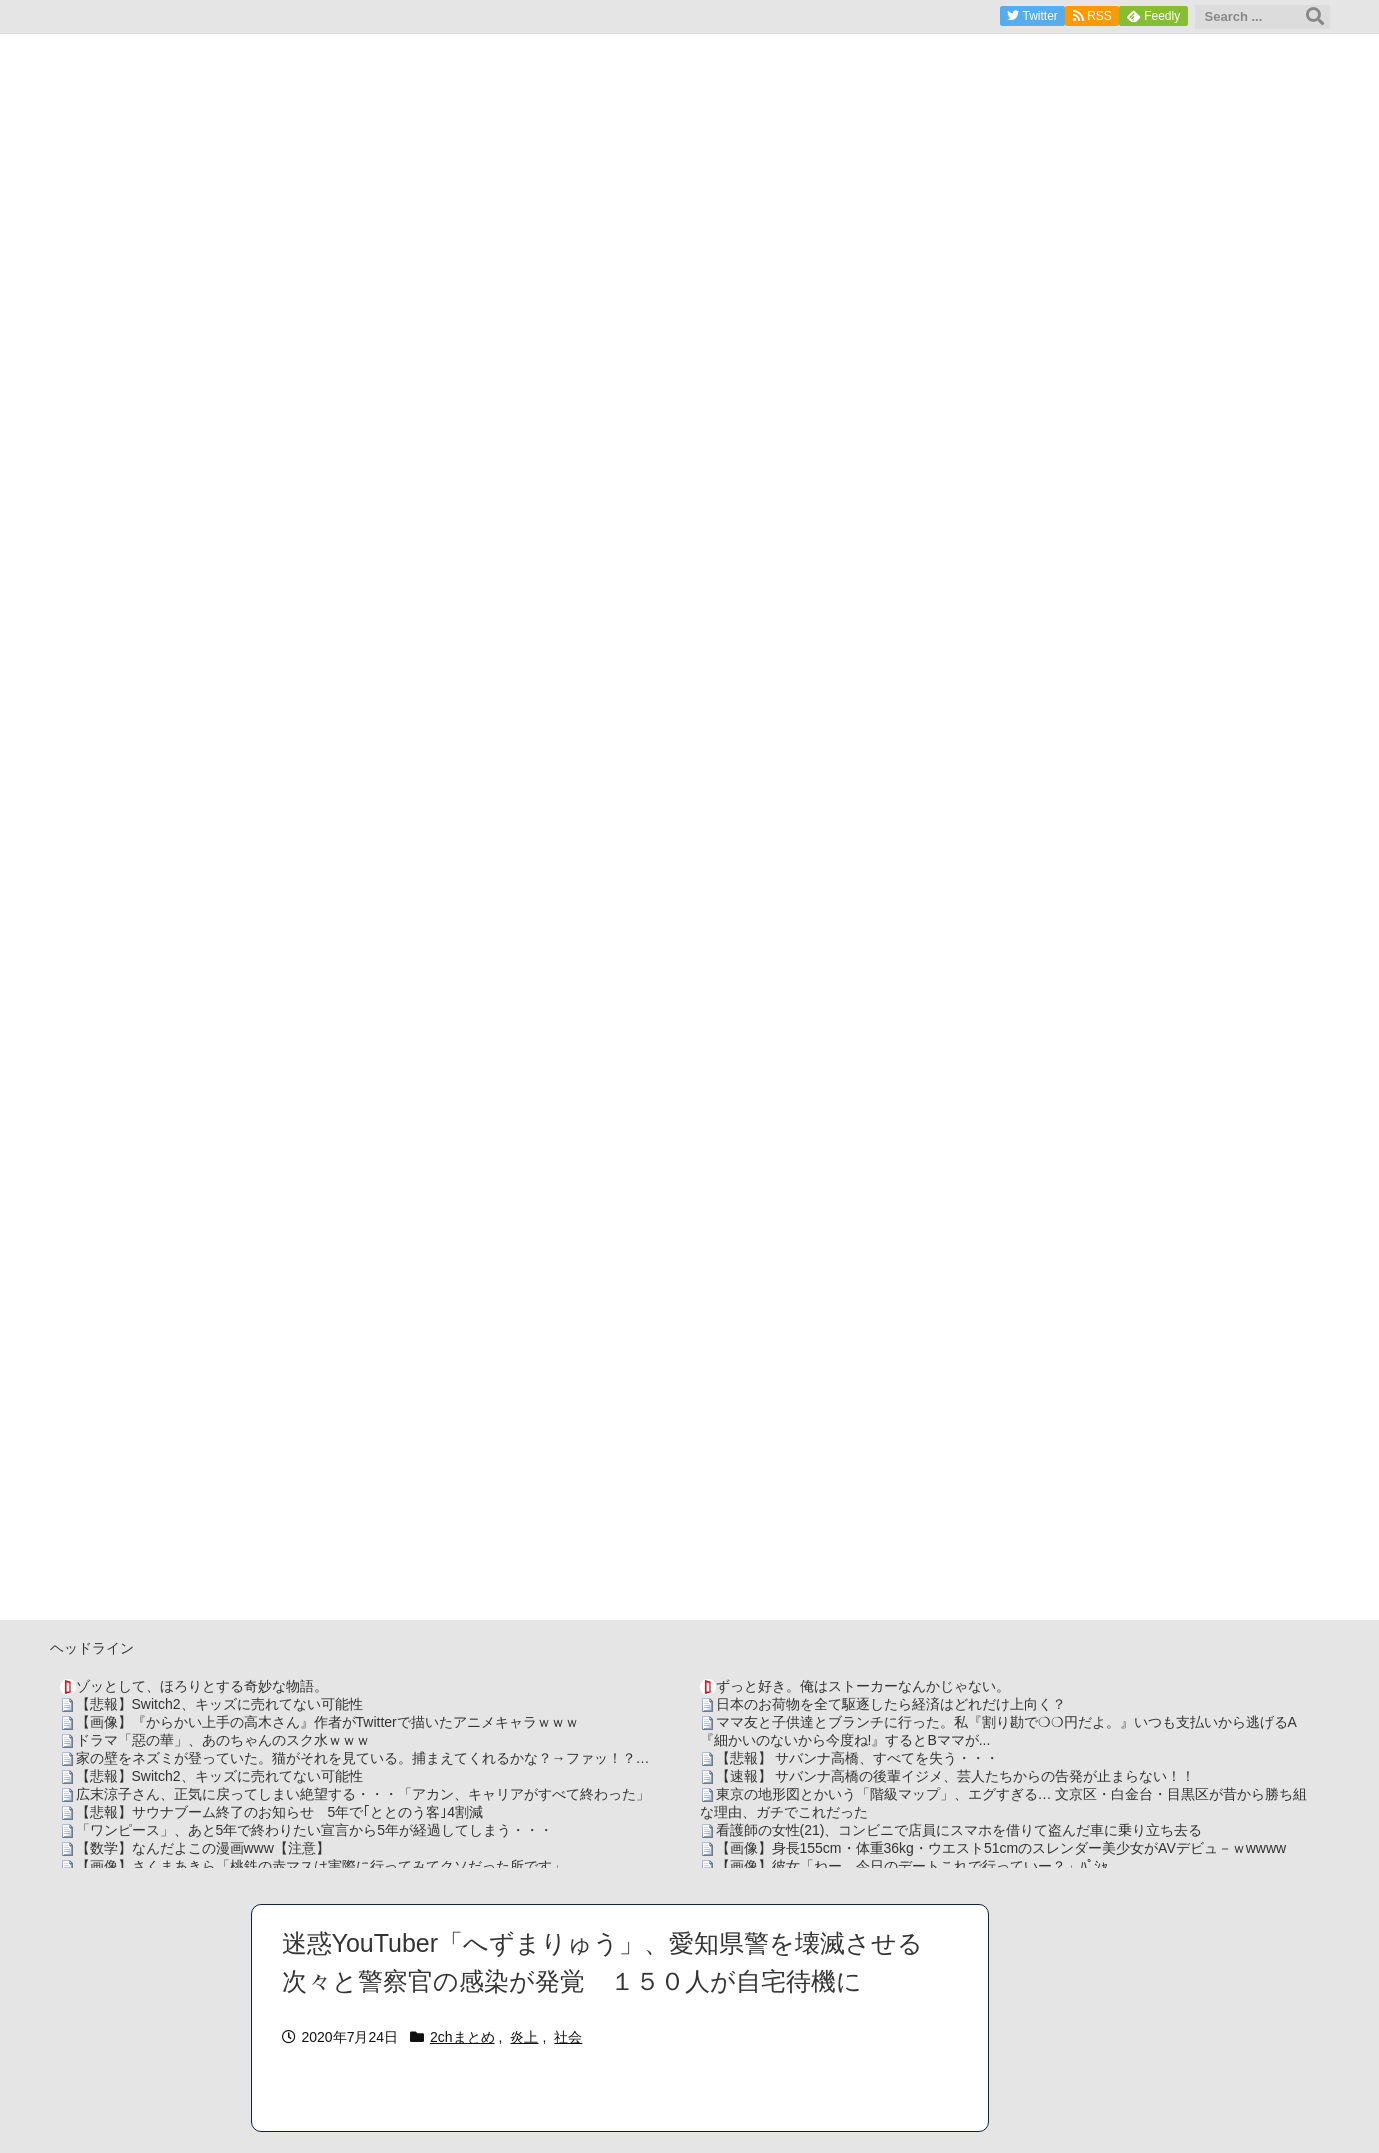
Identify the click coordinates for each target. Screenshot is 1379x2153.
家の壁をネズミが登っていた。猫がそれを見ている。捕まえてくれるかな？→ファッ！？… (363, 1758)
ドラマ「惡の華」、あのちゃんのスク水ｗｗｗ (223, 1740)
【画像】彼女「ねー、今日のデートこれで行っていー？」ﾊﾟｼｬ (912, 1866)
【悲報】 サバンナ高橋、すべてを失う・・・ (858, 1758)
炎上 (524, 2037)
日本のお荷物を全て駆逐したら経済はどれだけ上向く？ (891, 1704)
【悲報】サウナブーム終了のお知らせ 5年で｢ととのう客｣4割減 (280, 1812)
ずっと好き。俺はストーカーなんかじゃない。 (863, 1686)
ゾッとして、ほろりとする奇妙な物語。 (202, 1686)
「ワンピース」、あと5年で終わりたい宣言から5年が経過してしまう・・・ (315, 1830)
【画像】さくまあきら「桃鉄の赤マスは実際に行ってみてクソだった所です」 (321, 1866)
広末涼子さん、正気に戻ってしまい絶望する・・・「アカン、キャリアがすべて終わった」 (363, 1794)
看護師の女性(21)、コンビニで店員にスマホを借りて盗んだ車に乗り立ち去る (959, 1830)
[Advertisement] (690, 1480)
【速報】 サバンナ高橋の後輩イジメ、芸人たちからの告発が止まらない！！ (956, 1776)
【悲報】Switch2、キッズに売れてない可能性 (219, 1704)
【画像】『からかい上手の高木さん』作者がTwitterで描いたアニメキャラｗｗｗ (327, 1722)
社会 (568, 2037)
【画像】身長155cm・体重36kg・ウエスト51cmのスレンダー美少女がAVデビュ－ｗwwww (1001, 1848)
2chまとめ (462, 2037)
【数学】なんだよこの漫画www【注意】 (203, 1848)
